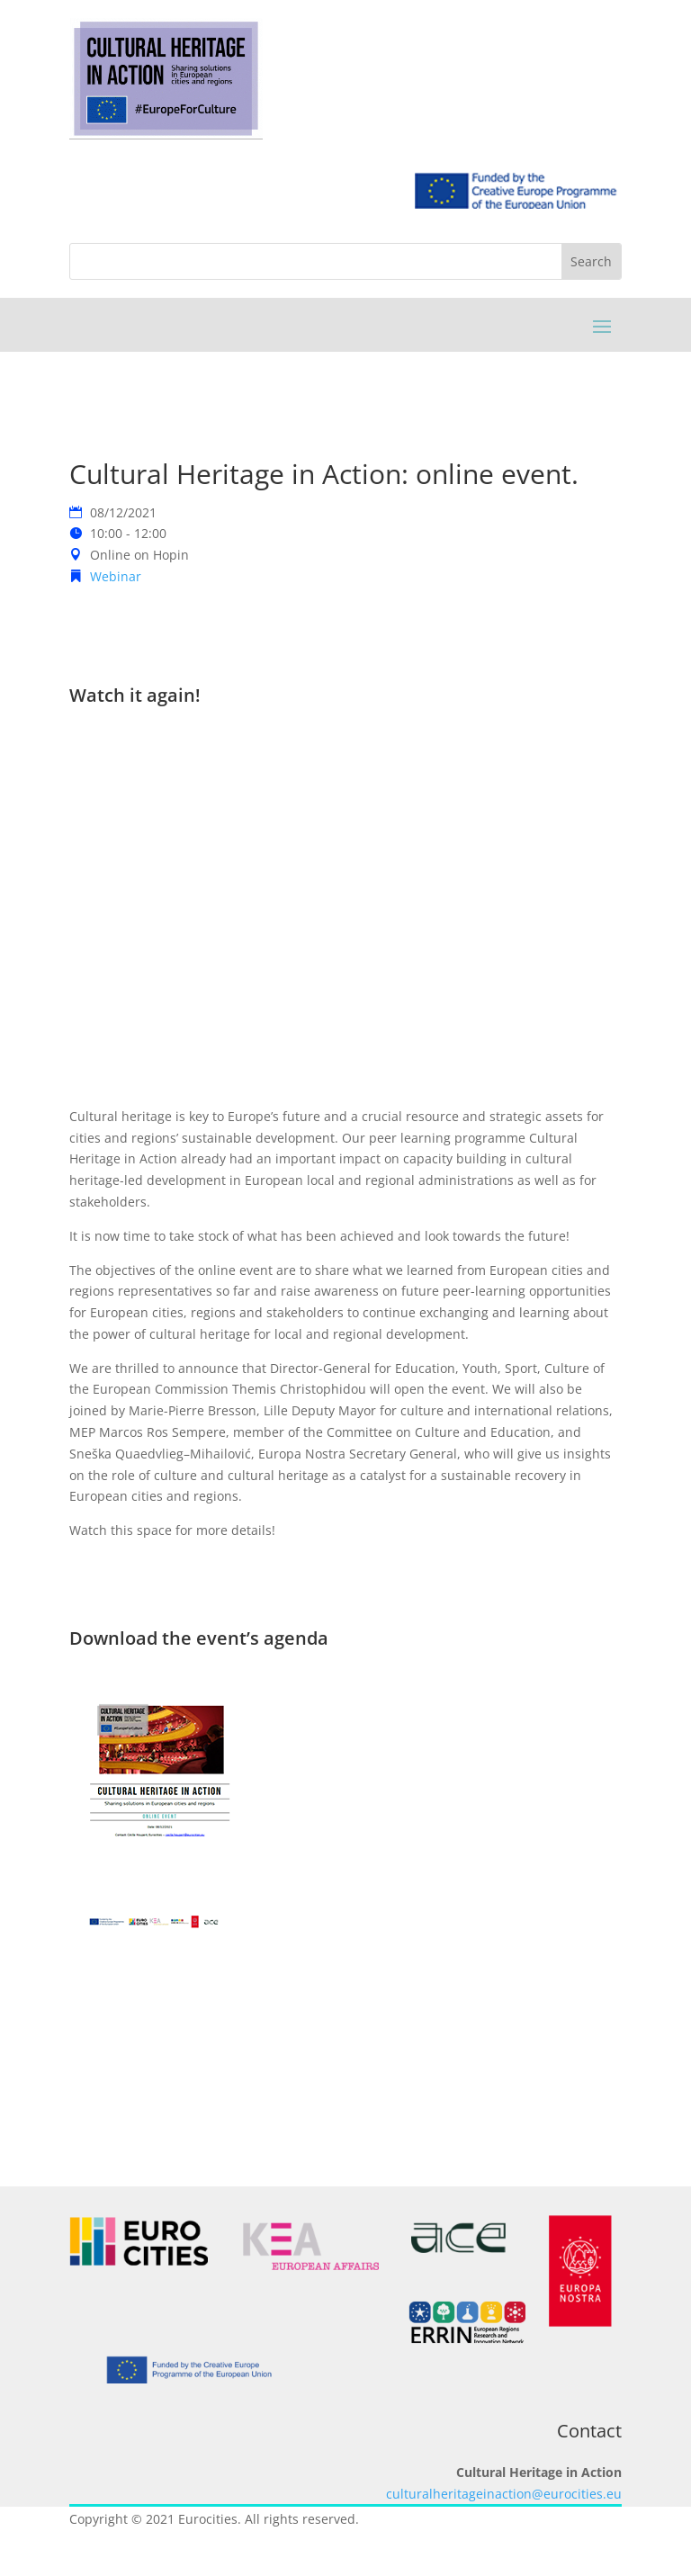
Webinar (115, 576)
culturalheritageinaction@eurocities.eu (504, 2493)
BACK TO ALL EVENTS (345, 2091)
